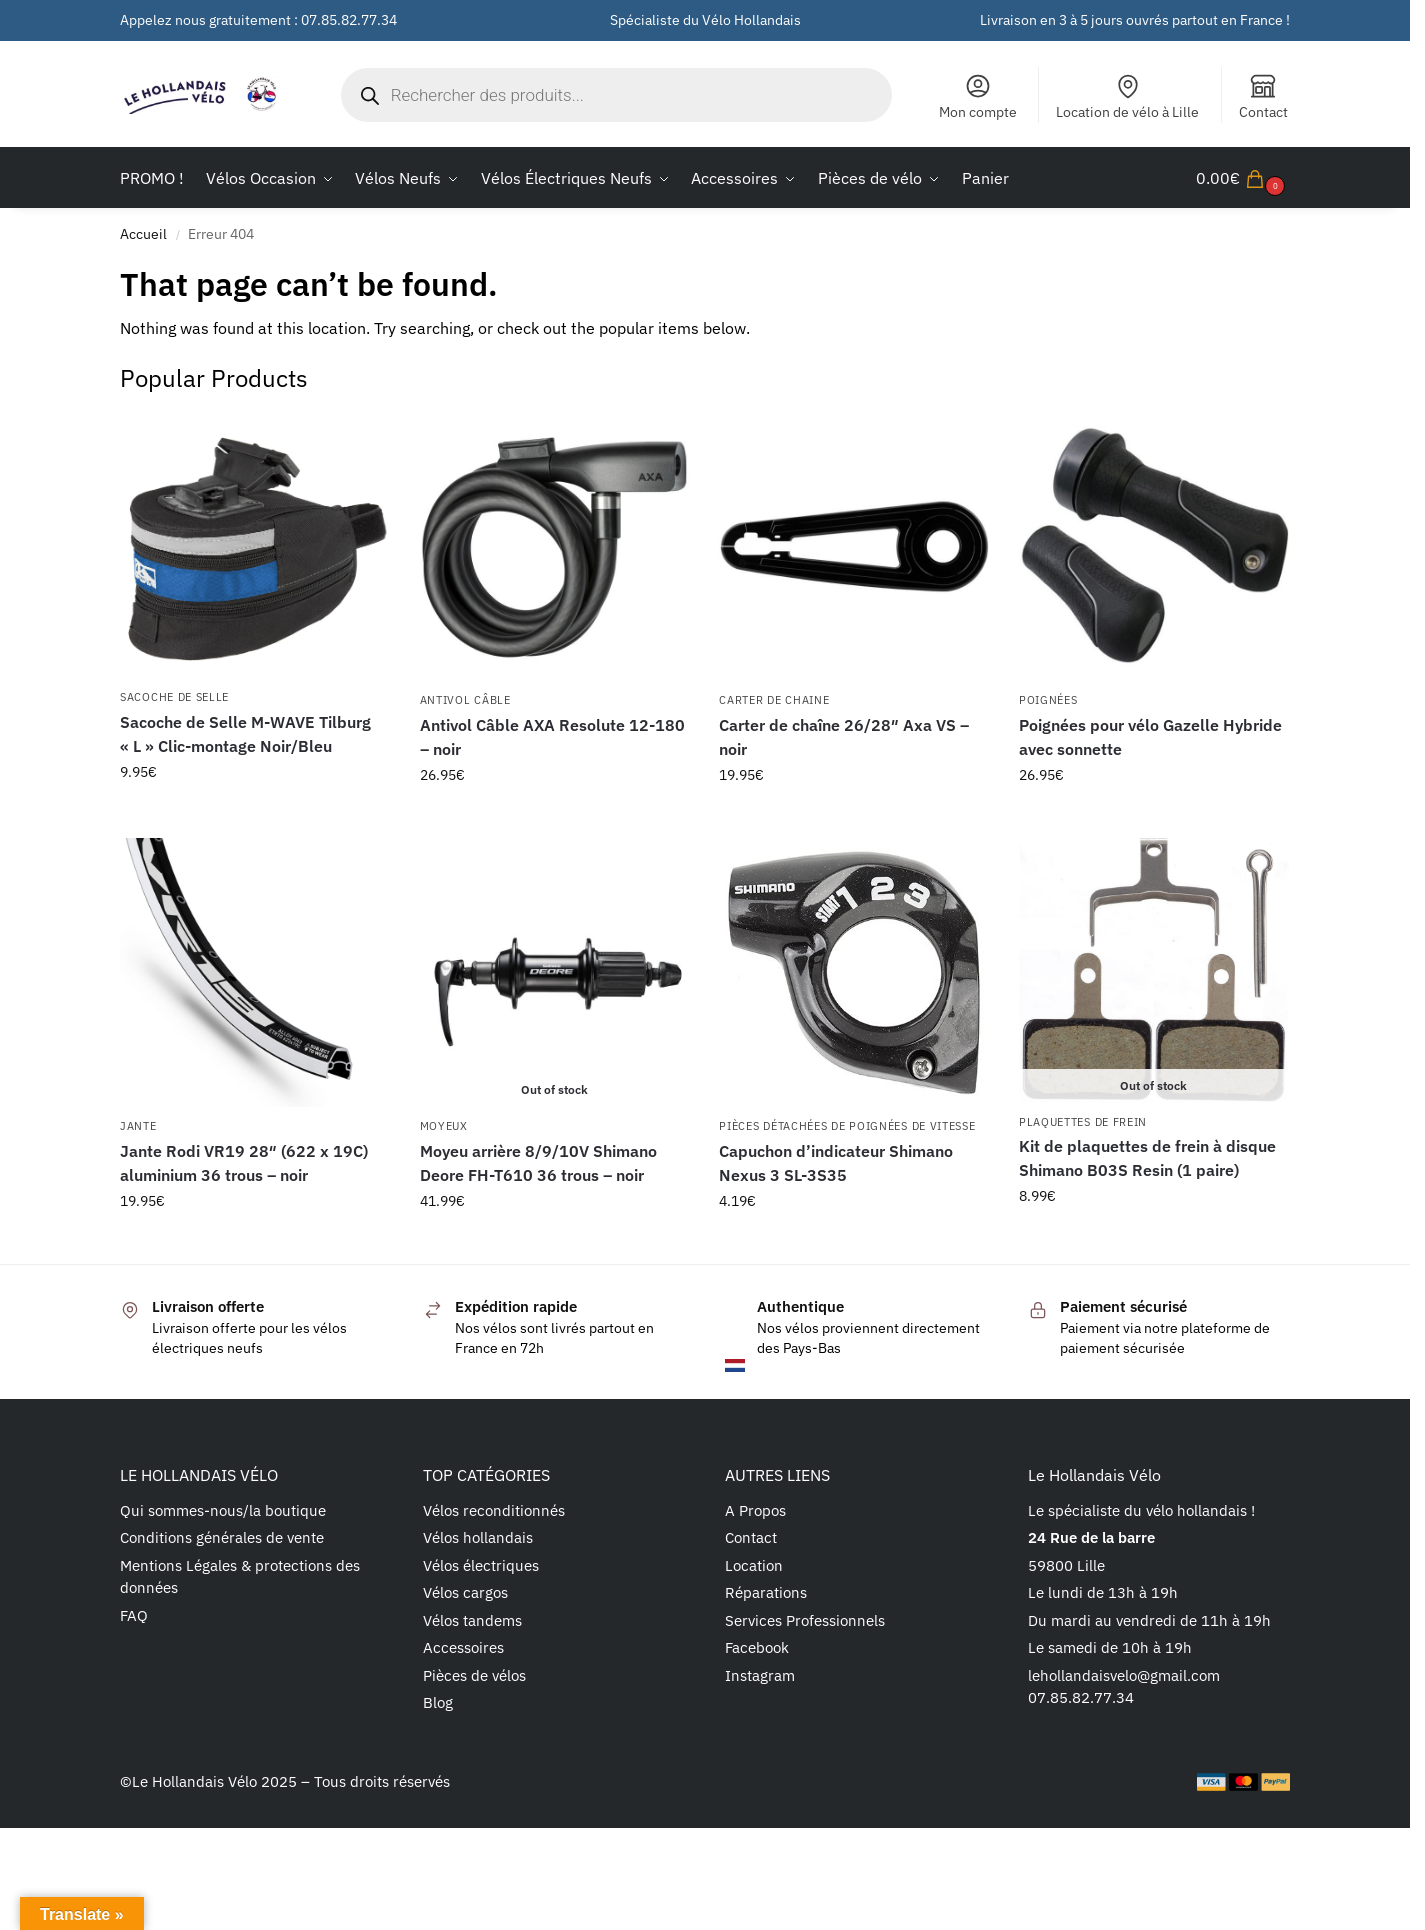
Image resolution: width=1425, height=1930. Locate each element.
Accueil (143, 234)
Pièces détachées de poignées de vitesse (847, 1126)
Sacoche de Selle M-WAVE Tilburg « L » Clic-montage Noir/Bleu (245, 734)
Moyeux (444, 1126)
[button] (1243, 178)
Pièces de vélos (474, 1675)
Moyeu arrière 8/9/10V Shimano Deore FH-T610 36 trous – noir (538, 1163)
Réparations (766, 1592)
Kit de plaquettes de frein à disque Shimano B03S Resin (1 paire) (1147, 1158)
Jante (138, 1126)
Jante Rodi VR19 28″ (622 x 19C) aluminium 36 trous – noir (244, 1163)
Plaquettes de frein (1083, 1122)
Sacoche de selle (174, 697)
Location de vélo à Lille (1127, 96)
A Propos (755, 1510)
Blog (438, 1702)
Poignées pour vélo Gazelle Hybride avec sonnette (1150, 737)
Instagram (760, 1675)
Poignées (1048, 700)
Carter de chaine (774, 700)
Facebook (757, 1647)
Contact (1263, 96)
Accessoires (463, 1647)
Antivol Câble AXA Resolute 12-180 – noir (552, 737)
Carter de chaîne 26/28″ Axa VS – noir (844, 737)
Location (754, 1565)
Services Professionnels (805, 1620)
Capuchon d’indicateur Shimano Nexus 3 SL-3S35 (836, 1163)
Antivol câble (465, 700)
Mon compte (978, 96)
